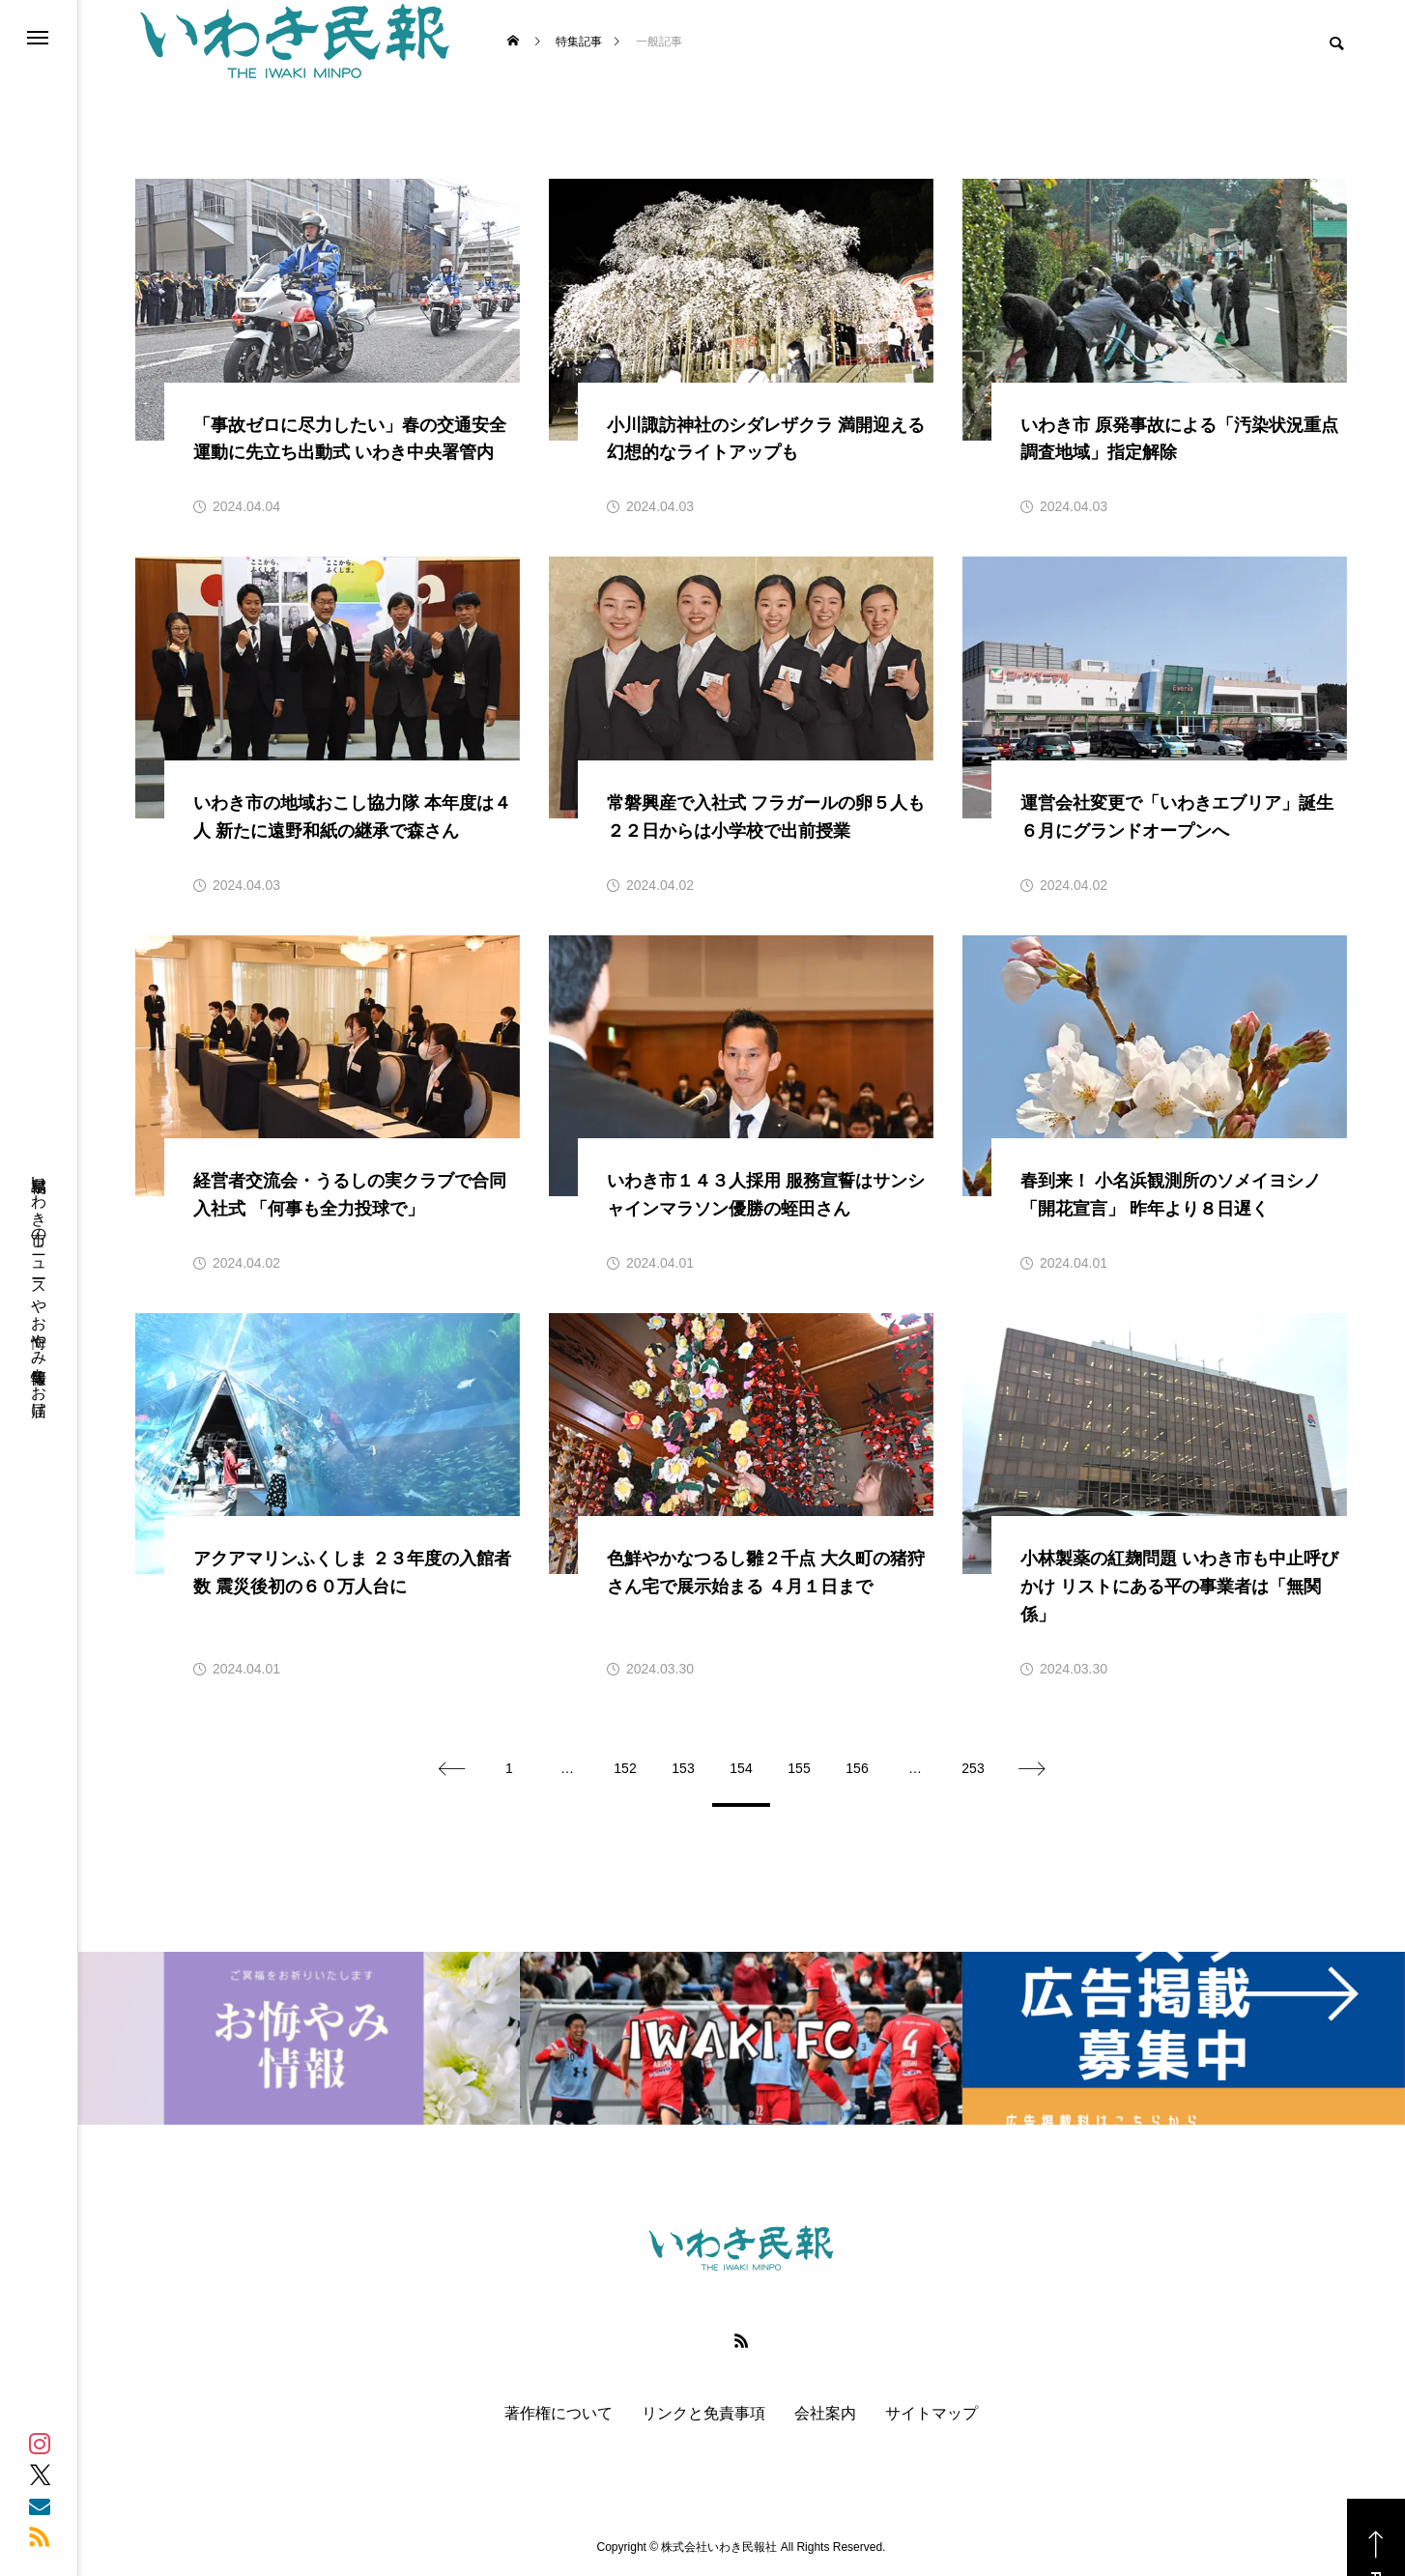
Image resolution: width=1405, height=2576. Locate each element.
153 (683, 1768)
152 (625, 1768)
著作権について (558, 2413)
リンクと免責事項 (703, 2413)
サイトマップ (931, 2413)
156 (857, 1768)
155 (799, 1768)
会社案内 (825, 2413)
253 (972, 1768)
